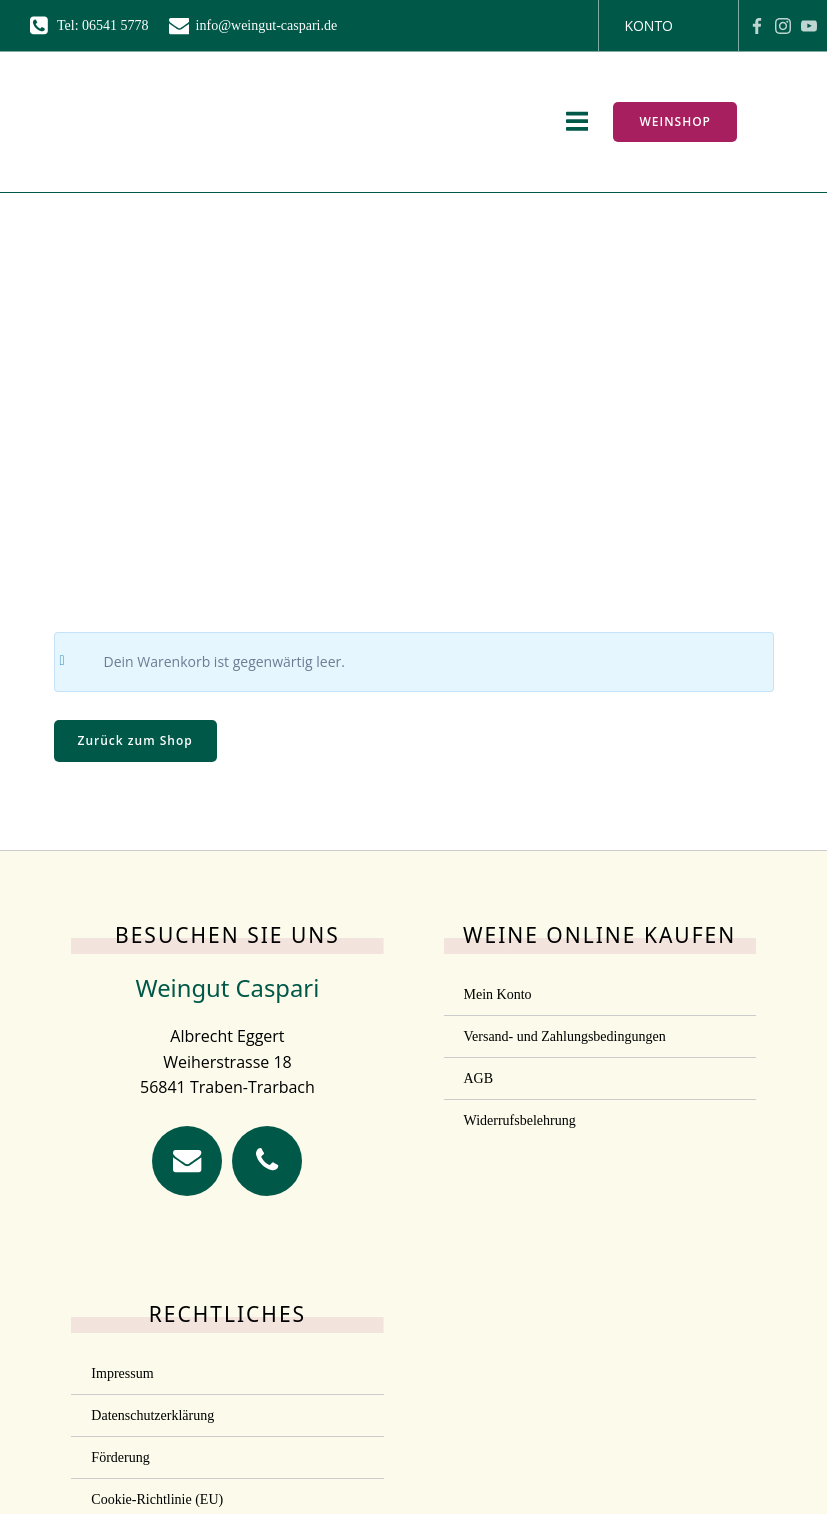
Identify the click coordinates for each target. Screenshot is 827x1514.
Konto (648, 25)
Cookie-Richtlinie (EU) (157, 1499)
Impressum (122, 1373)
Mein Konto (498, 994)
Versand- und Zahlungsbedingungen (565, 1036)
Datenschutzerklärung (152, 1415)
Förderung (120, 1457)
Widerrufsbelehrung (520, 1120)
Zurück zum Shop (135, 740)
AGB (479, 1078)
